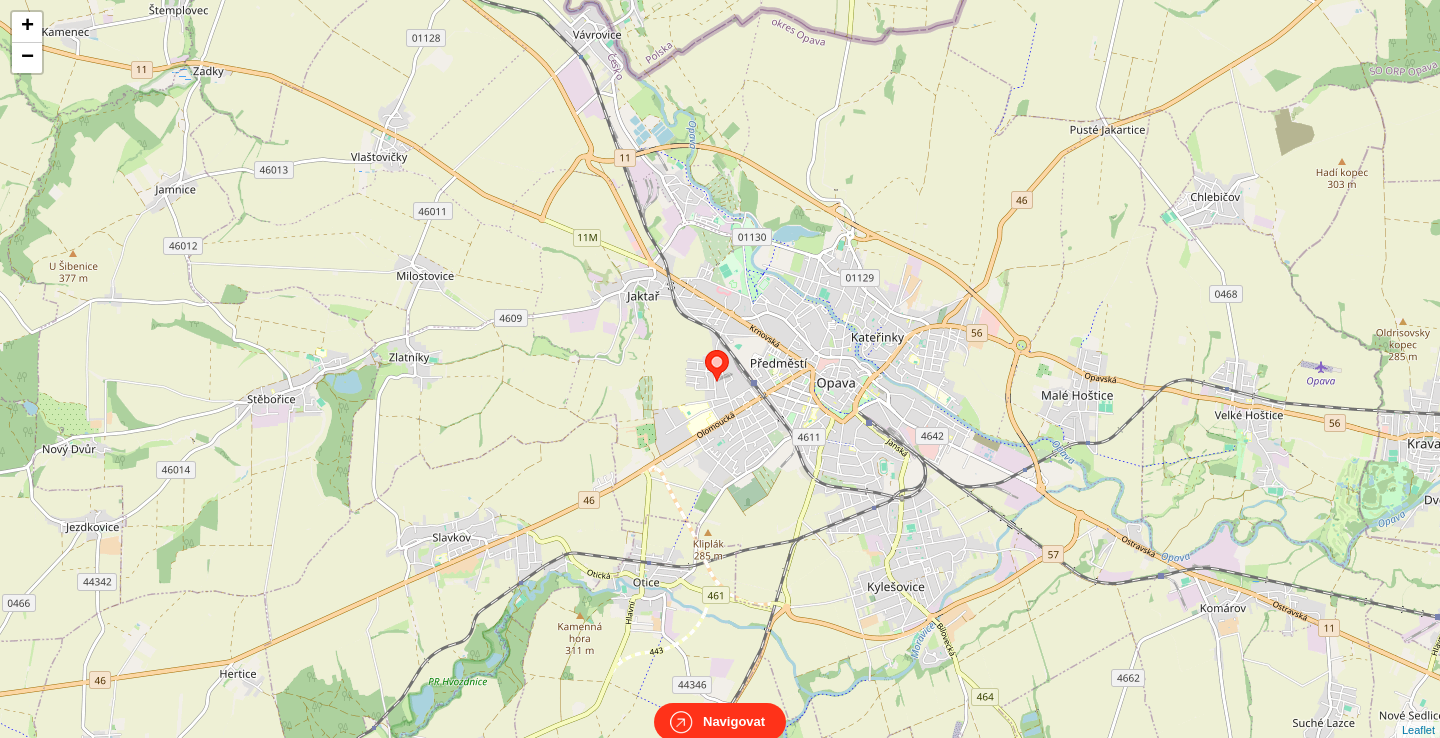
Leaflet (1418, 712)
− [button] (27, 58)
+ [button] (27, 27)
